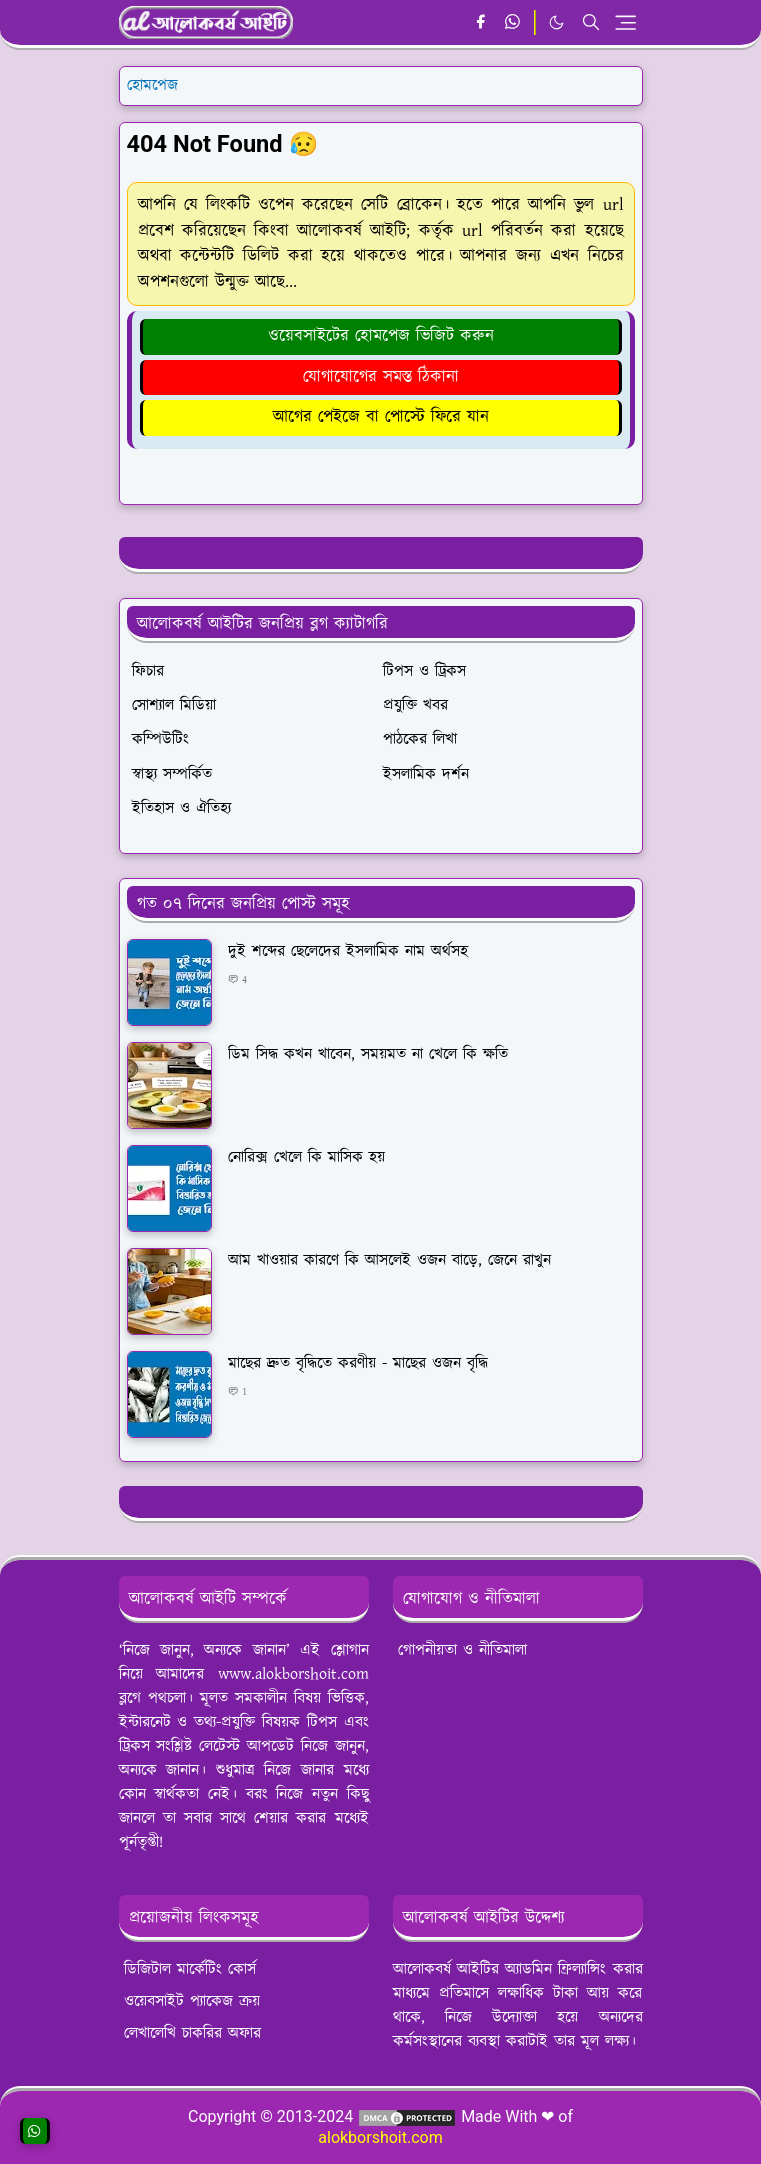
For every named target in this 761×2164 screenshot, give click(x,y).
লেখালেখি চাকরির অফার (192, 2033)
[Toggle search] (591, 22)
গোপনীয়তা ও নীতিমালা (462, 1650)
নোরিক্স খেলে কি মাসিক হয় (306, 1157)
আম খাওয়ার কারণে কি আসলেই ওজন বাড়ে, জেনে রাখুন (389, 1260)
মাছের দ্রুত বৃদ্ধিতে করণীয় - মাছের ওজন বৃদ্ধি (358, 1363)
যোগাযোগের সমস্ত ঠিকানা (381, 377)
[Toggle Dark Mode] (556, 22)
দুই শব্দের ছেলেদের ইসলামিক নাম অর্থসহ (348, 951)
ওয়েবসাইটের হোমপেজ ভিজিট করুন (381, 336)
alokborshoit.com (380, 2137)
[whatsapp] (513, 23)
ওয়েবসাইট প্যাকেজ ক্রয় (192, 2001)
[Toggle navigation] (625, 22)
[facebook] (480, 23)
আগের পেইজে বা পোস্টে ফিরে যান (381, 417)
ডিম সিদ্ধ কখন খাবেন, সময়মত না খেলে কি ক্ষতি (368, 1054)
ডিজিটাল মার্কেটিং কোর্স (190, 1969)
